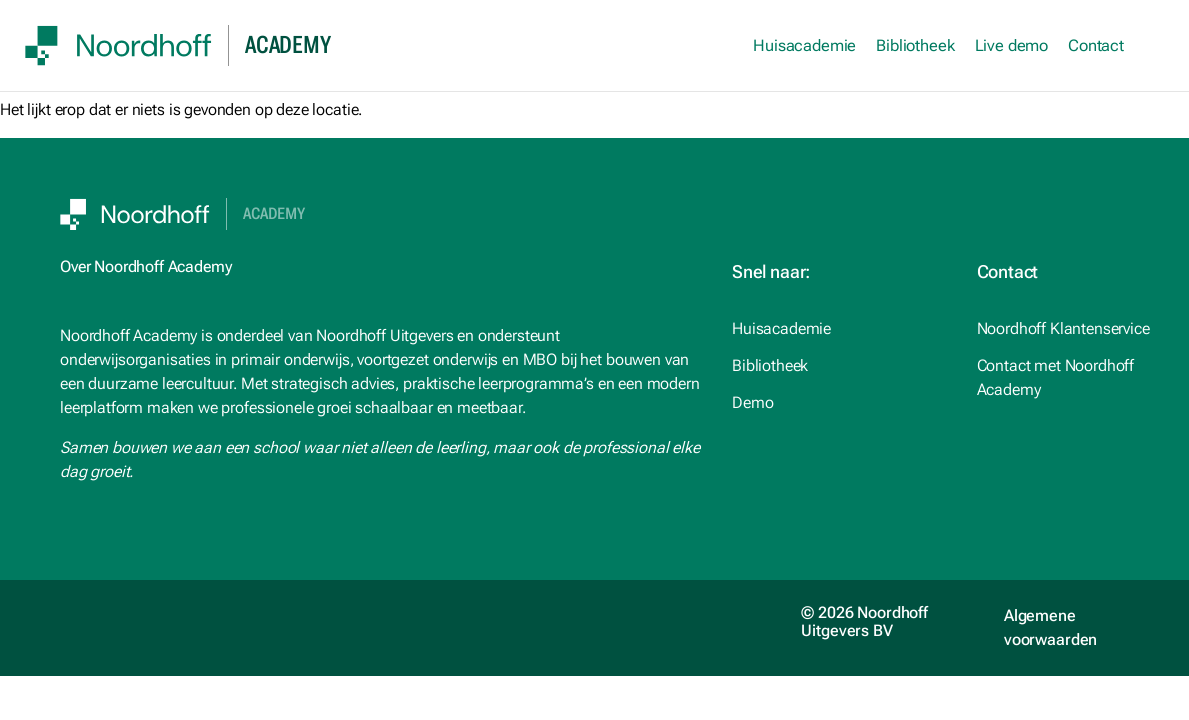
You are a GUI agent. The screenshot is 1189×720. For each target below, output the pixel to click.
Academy (274, 214)
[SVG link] (118, 45)
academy (287, 45)
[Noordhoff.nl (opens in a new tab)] (838, 366)
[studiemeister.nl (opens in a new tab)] (838, 329)
